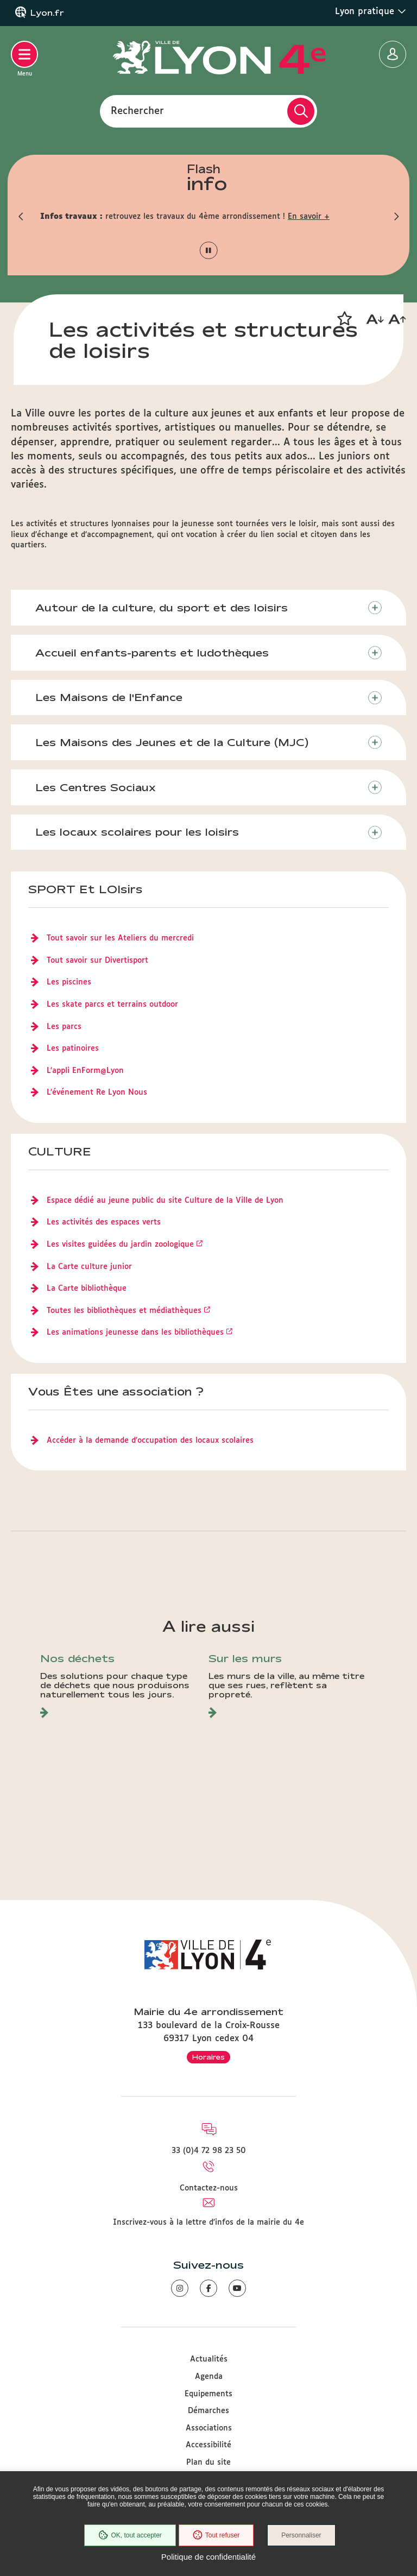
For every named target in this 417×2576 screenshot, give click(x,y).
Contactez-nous (209, 2188)
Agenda (209, 2377)
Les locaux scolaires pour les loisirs (137, 832)
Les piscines (69, 982)
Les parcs (64, 1027)
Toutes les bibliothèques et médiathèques (124, 1311)
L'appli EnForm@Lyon (85, 1071)
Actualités (209, 2359)
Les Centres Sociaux (95, 787)
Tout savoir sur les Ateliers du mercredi (120, 938)
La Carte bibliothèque (87, 1288)
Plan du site (208, 2462)
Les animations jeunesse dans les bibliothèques (135, 1332)
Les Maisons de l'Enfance (108, 697)
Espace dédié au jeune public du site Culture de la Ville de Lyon (165, 1200)
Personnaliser (301, 2535)
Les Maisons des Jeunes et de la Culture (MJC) (171, 742)
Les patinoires (73, 1048)
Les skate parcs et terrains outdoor (112, 1004)
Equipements (208, 2394)
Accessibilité (208, 2445)
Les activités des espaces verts (104, 1222)
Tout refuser (216, 2535)
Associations (209, 2428)
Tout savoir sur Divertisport (97, 960)
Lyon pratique (370, 11)
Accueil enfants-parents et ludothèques (152, 653)
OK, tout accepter (129, 2535)
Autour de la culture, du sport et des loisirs (161, 608)
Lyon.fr (47, 13)
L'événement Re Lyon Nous (97, 1092)
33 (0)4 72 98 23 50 (209, 2151)
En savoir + (309, 216)
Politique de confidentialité (208, 2556)
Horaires (208, 2057)
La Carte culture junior (89, 1267)
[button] (21, 217)
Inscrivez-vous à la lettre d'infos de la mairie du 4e (208, 2222)
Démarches (208, 2411)
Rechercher (137, 111)
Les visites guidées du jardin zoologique (120, 1244)
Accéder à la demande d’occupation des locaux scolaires (150, 1440)
